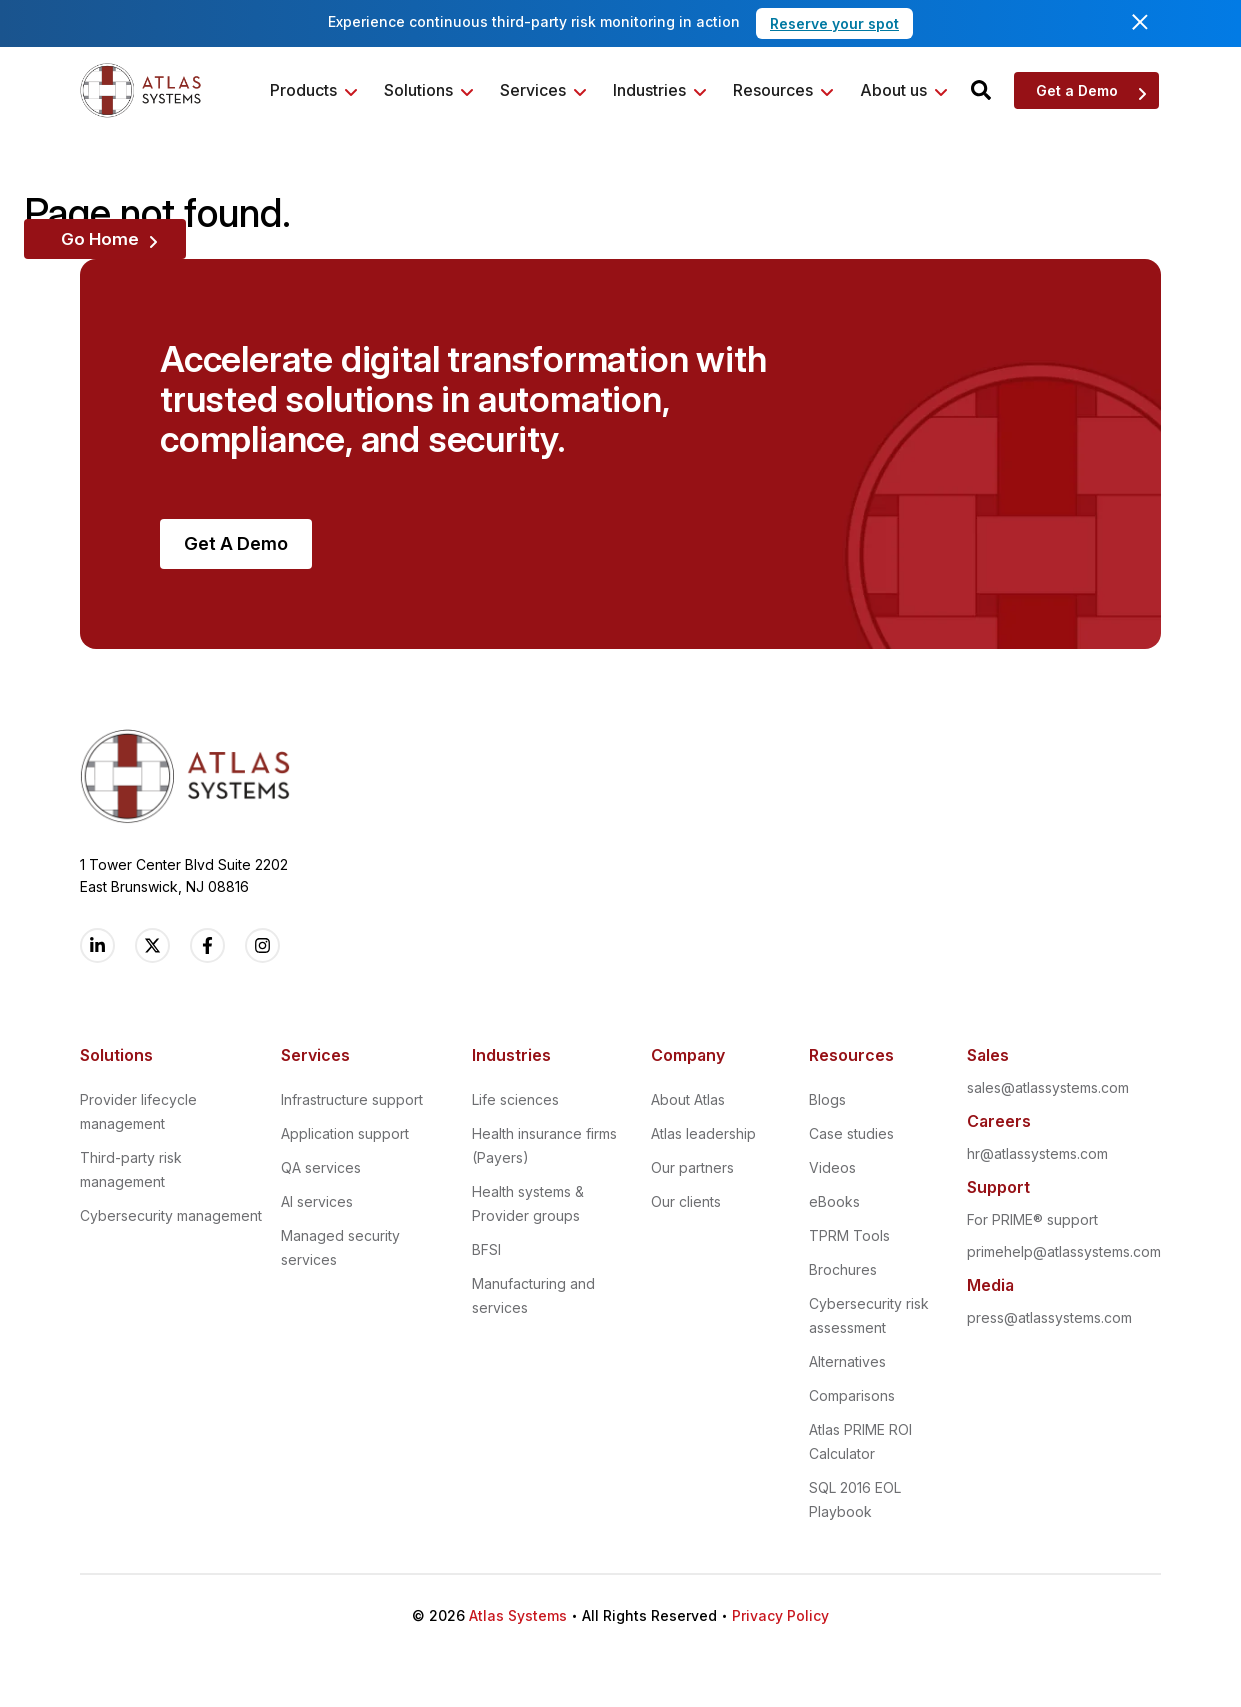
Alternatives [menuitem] (847, 1361)
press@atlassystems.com (1049, 1317)
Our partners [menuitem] (692, 1167)
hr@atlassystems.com (1037, 1153)
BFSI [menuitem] (486, 1249)
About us (893, 90)
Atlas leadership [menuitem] (703, 1133)
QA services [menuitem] (321, 1167)
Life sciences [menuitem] (515, 1099)
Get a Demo (1077, 90)
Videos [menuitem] (832, 1167)
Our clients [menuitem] (686, 1201)
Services (533, 90)
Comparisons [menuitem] (852, 1395)
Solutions (418, 90)
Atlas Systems (518, 1615)
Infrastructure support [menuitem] (352, 1099)
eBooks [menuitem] (834, 1201)
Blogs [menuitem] (827, 1099)
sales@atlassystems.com (1048, 1087)
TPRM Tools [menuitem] (849, 1235)
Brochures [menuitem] (843, 1269)
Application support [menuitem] (345, 1133)
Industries (649, 90)
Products (303, 90)
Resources (773, 90)
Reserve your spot (834, 23)
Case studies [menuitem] (851, 1133)
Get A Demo (236, 543)
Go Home (100, 239)
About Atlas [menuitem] (688, 1099)
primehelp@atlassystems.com (1064, 1251)
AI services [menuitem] (317, 1201)
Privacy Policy (780, 1615)
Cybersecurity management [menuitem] (171, 1215)
